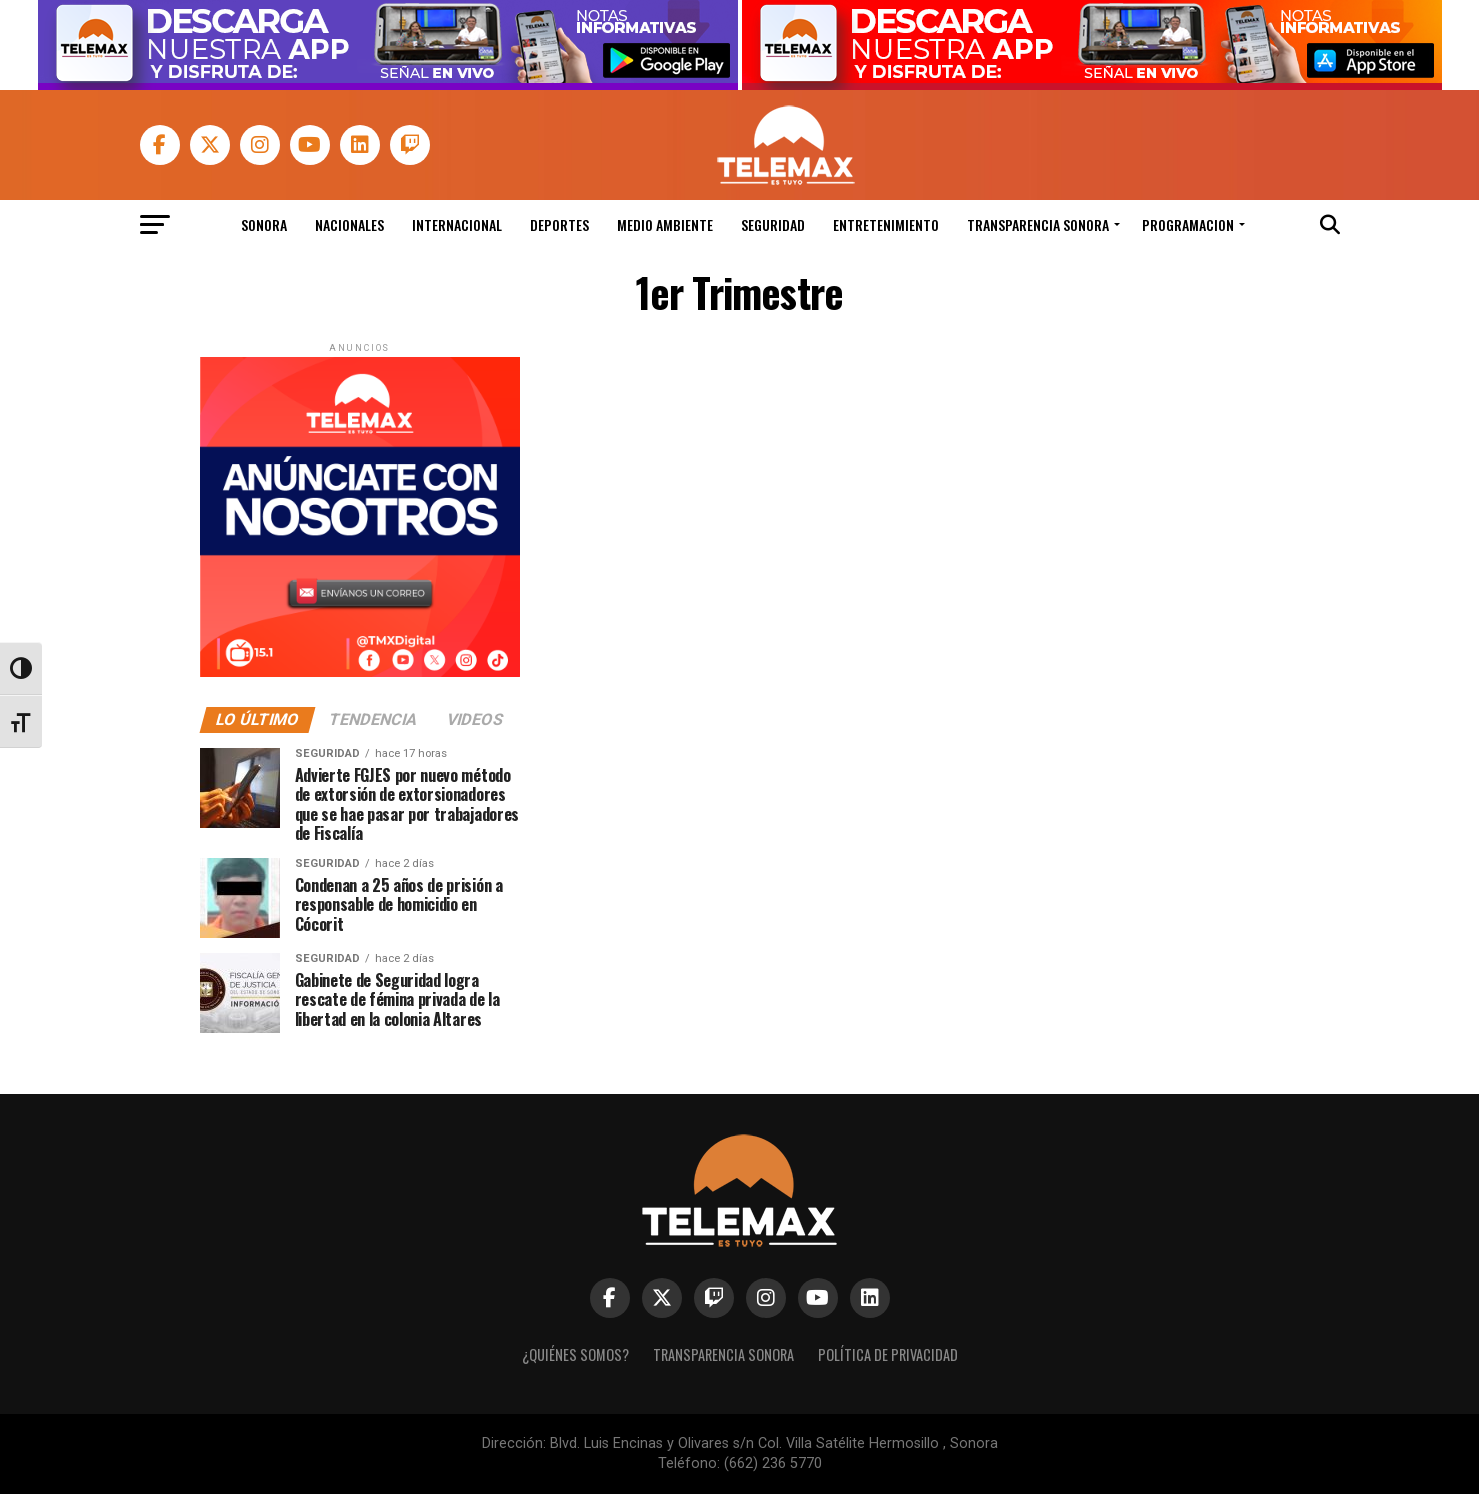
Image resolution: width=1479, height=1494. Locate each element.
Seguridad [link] (773, 224)
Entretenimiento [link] (886, 224)
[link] (388, 84)
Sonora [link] (264, 224)
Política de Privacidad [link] (888, 1354)
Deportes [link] (559, 224)
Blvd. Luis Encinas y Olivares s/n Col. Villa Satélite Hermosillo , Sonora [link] (774, 1443)
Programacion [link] (1188, 224)
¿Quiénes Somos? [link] (575, 1354)
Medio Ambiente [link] (665, 224)
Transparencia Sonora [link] (1038, 224)
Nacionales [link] (349, 224)
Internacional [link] (457, 224)
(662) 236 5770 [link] (773, 1463)
